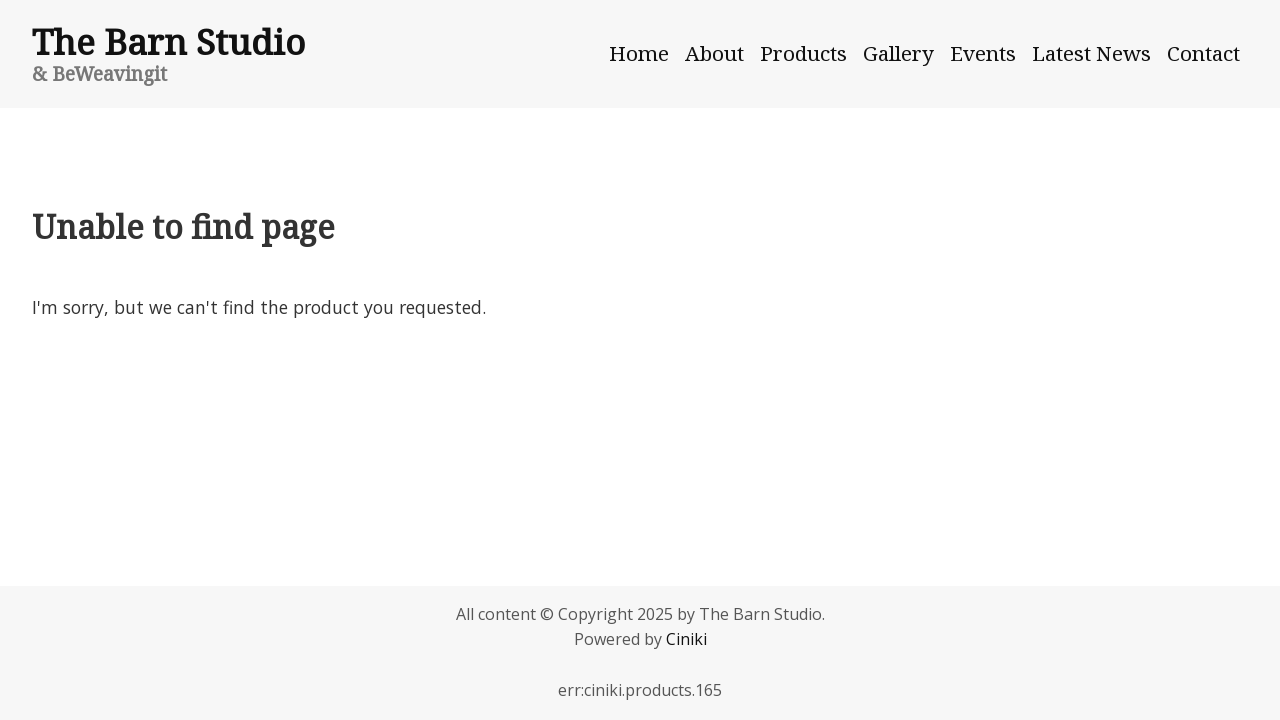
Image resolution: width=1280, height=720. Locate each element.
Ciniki (686, 639)
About (714, 53)
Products (803, 53)
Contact (1203, 53)
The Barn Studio (168, 41)
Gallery (898, 53)
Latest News (1091, 53)
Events (983, 53)
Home (639, 53)
